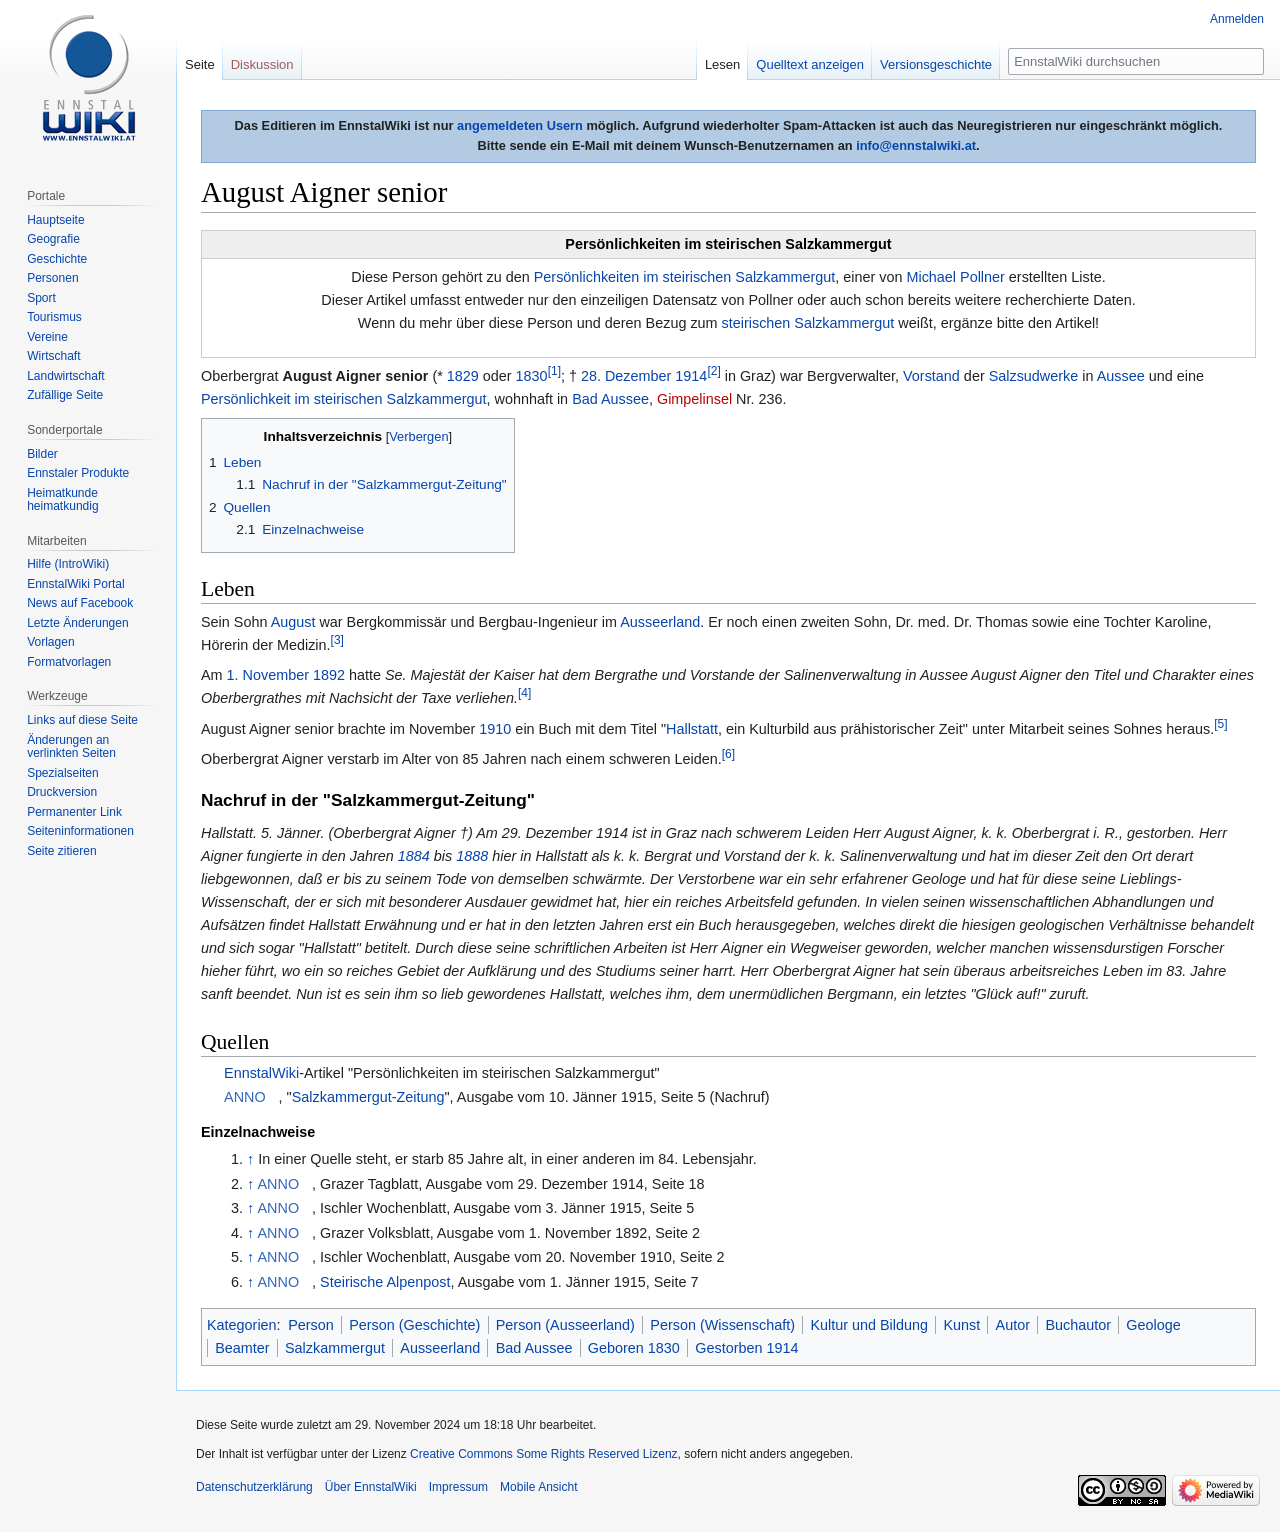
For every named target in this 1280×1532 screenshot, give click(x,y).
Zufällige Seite (65, 395)
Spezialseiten (62, 773)
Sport (41, 298)
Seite (200, 64)
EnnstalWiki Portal (75, 584)
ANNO (245, 1097)
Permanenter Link (74, 812)
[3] (337, 640)
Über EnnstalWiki (371, 1487)
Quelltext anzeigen (810, 64)
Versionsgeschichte (936, 64)
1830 (532, 376)
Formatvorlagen (69, 662)
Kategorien (242, 1325)
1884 (414, 856)
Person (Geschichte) (414, 1325)
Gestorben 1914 (746, 1348)
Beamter (242, 1348)
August (293, 622)
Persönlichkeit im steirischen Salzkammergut (344, 399)
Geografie (53, 239)
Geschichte (57, 259)
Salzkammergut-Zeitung (368, 1097)
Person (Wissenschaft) (722, 1325)
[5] (1220, 724)
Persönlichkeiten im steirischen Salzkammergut (685, 277)
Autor (1013, 1325)
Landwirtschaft (65, 376)
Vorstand (931, 376)
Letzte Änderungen (77, 623)
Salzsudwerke (1034, 376)
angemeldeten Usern (520, 125)
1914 (691, 376)
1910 (495, 729)
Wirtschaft (53, 356)
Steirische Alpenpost (385, 1282)
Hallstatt (692, 729)
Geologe (1153, 1325)
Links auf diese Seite (82, 720)
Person (311, 1325)
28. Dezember (626, 376)
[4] (524, 694)
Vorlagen (50, 642)
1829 (463, 376)
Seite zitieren (61, 851)
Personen (52, 278)
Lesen (722, 64)
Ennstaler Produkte (78, 473)
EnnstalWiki (261, 1073)
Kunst (961, 1325)
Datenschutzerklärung (254, 1487)
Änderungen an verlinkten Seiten (71, 747)
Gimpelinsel (694, 399)
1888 (472, 856)
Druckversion (62, 792)
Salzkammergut (335, 1348)
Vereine (47, 337)
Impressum (458, 1487)
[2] (713, 371)
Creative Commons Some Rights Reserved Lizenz (543, 1454)
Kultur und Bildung (869, 1325)
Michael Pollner (955, 277)
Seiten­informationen (80, 831)
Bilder (42, 454)
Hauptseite (55, 220)
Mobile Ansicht (538, 1487)
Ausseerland (660, 622)
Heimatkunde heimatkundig (62, 500)
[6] (728, 754)
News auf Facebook (80, 603)
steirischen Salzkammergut (808, 323)
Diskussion (262, 64)
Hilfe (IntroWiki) (68, 564)
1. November (268, 675)
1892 (329, 675)
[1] (554, 371)
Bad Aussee (610, 399)
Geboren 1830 (634, 1348)
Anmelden (1237, 19)
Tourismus (54, 317)
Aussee (1121, 376)
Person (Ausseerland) (565, 1325)
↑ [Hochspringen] (250, 1159)
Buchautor (1078, 1325)
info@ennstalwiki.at (916, 145)
